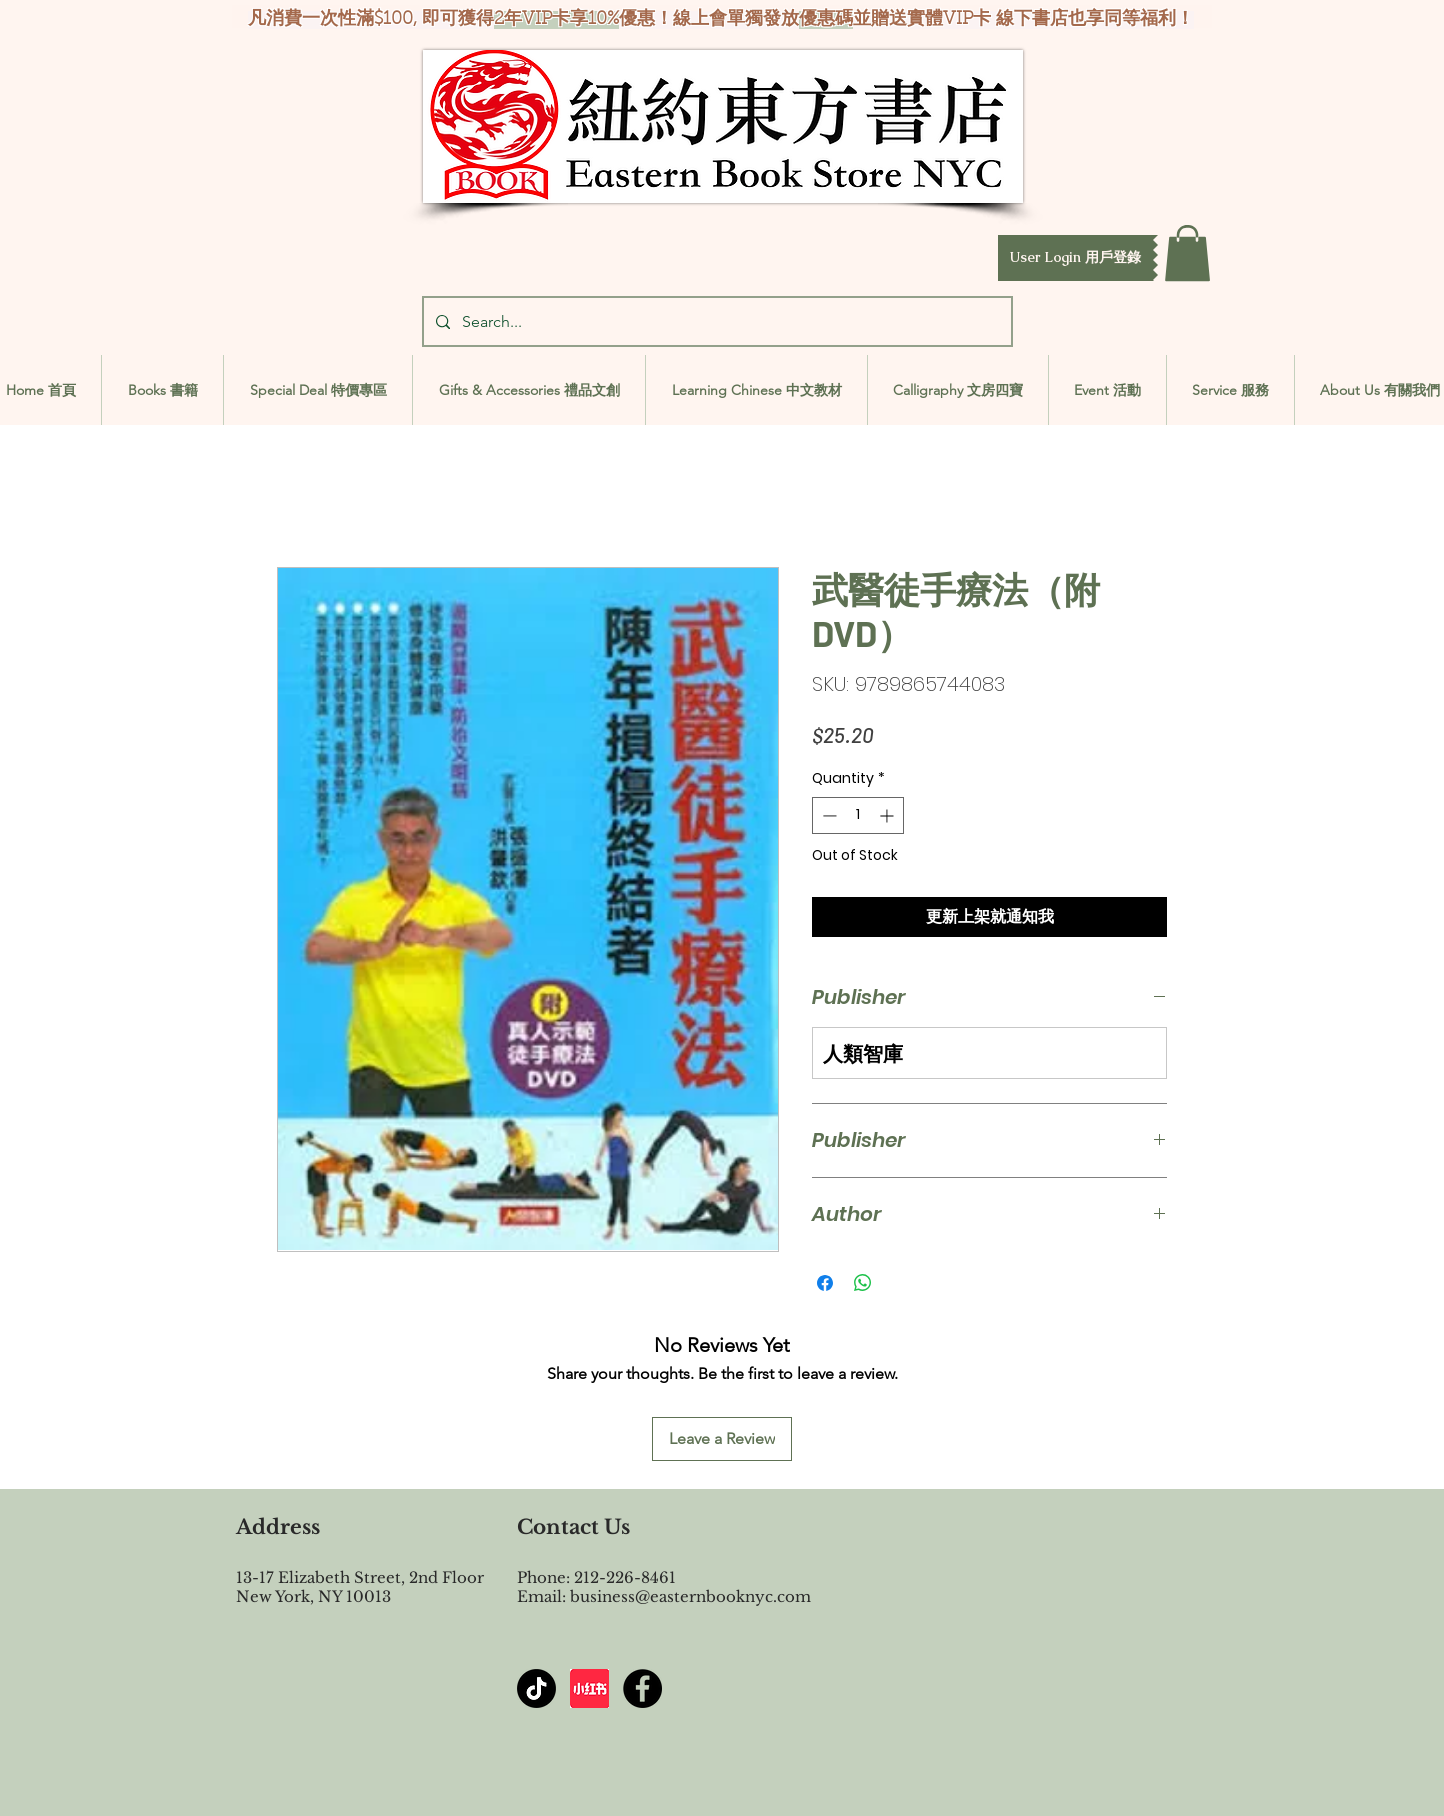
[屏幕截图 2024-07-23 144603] (589, 1688)
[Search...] (715, 321)
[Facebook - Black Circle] (642, 1688)
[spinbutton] (858, 815)
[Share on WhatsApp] (863, 1283)
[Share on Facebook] (825, 1283)
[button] (1075, 258)
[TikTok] (536, 1688)
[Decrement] (827, 815)
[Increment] (888, 815)
